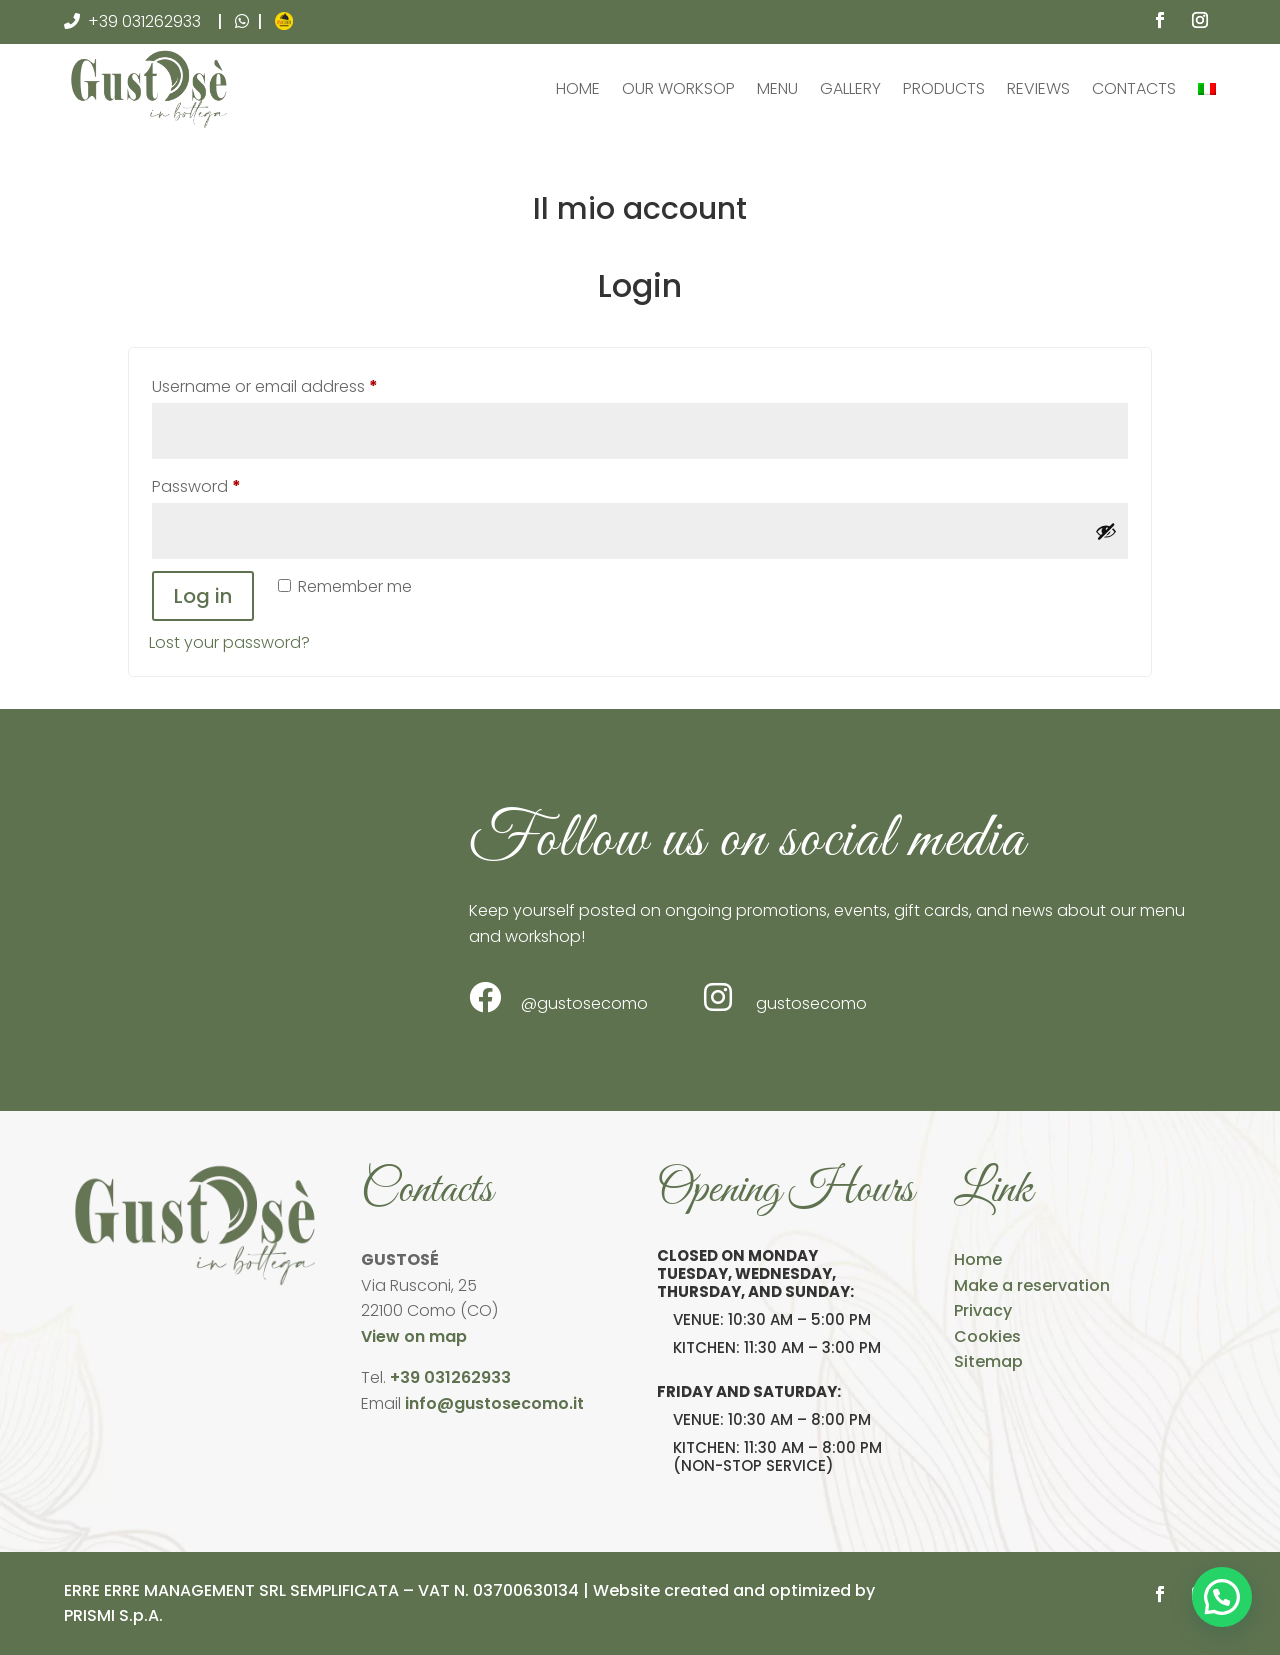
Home (578, 88)
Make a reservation (1032, 1285)
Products (944, 88)
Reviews (1038, 88)
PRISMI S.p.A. (113, 1615)
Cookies (987, 1336)
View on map (414, 1336)
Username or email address (299, 384)
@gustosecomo (558, 998)
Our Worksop (678, 88)
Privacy (983, 1310)
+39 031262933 (144, 21)
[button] (1222, 1597)
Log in (203, 596)
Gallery (850, 88)
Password (230, 484)
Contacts (1134, 88)
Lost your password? (229, 642)
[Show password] (1106, 531)
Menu (777, 88)
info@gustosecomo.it (494, 1403)
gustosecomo (785, 998)
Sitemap (988, 1361)
